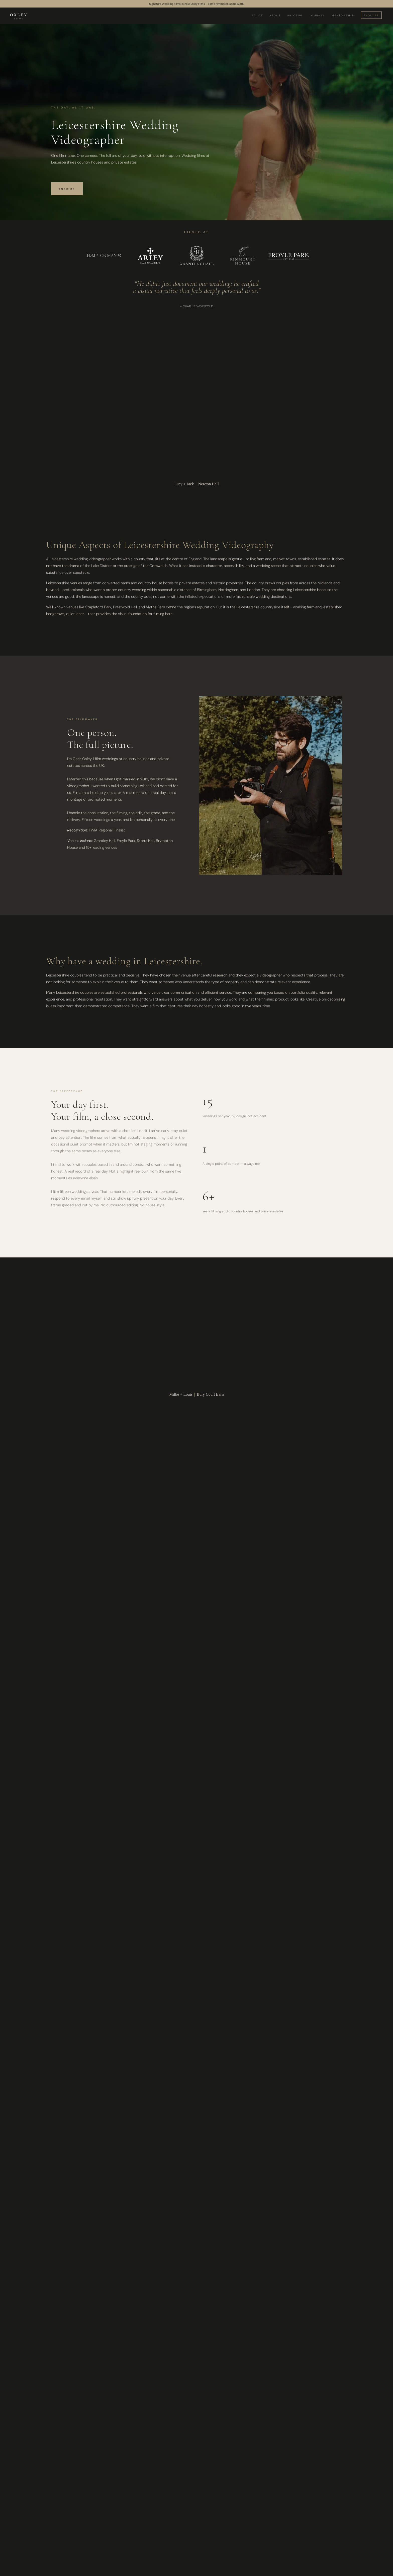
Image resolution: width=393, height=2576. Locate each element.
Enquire (67, 189)
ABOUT (275, 15)
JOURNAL (317, 15)
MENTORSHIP (343, 15)
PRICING (295, 15)
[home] (19, 16)
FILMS (257, 15)
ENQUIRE (371, 15)
